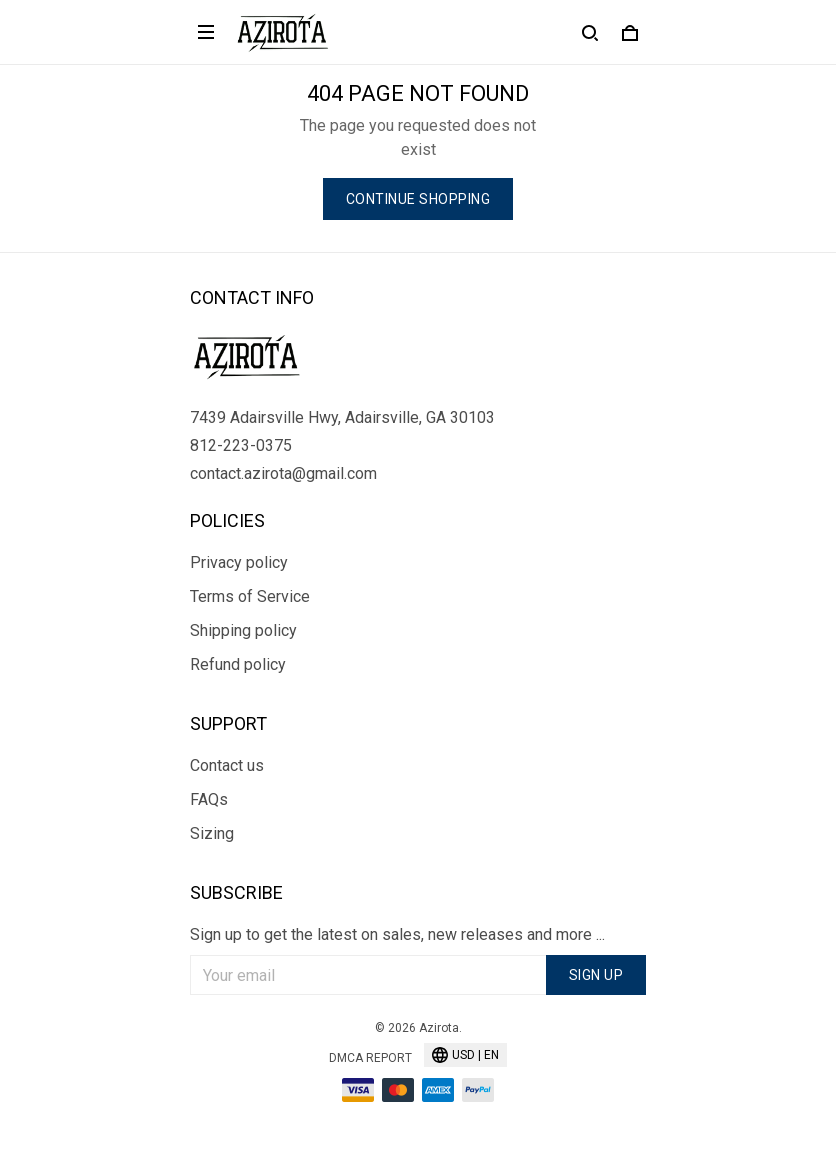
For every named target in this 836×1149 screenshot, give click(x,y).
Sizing (212, 833)
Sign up (596, 975)
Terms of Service (250, 596)
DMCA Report (370, 1058)
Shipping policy (243, 630)
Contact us (227, 765)
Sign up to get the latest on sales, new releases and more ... (397, 934)
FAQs (209, 799)
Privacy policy (239, 562)
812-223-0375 (241, 445)
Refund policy (238, 664)
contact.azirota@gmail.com (283, 473)
